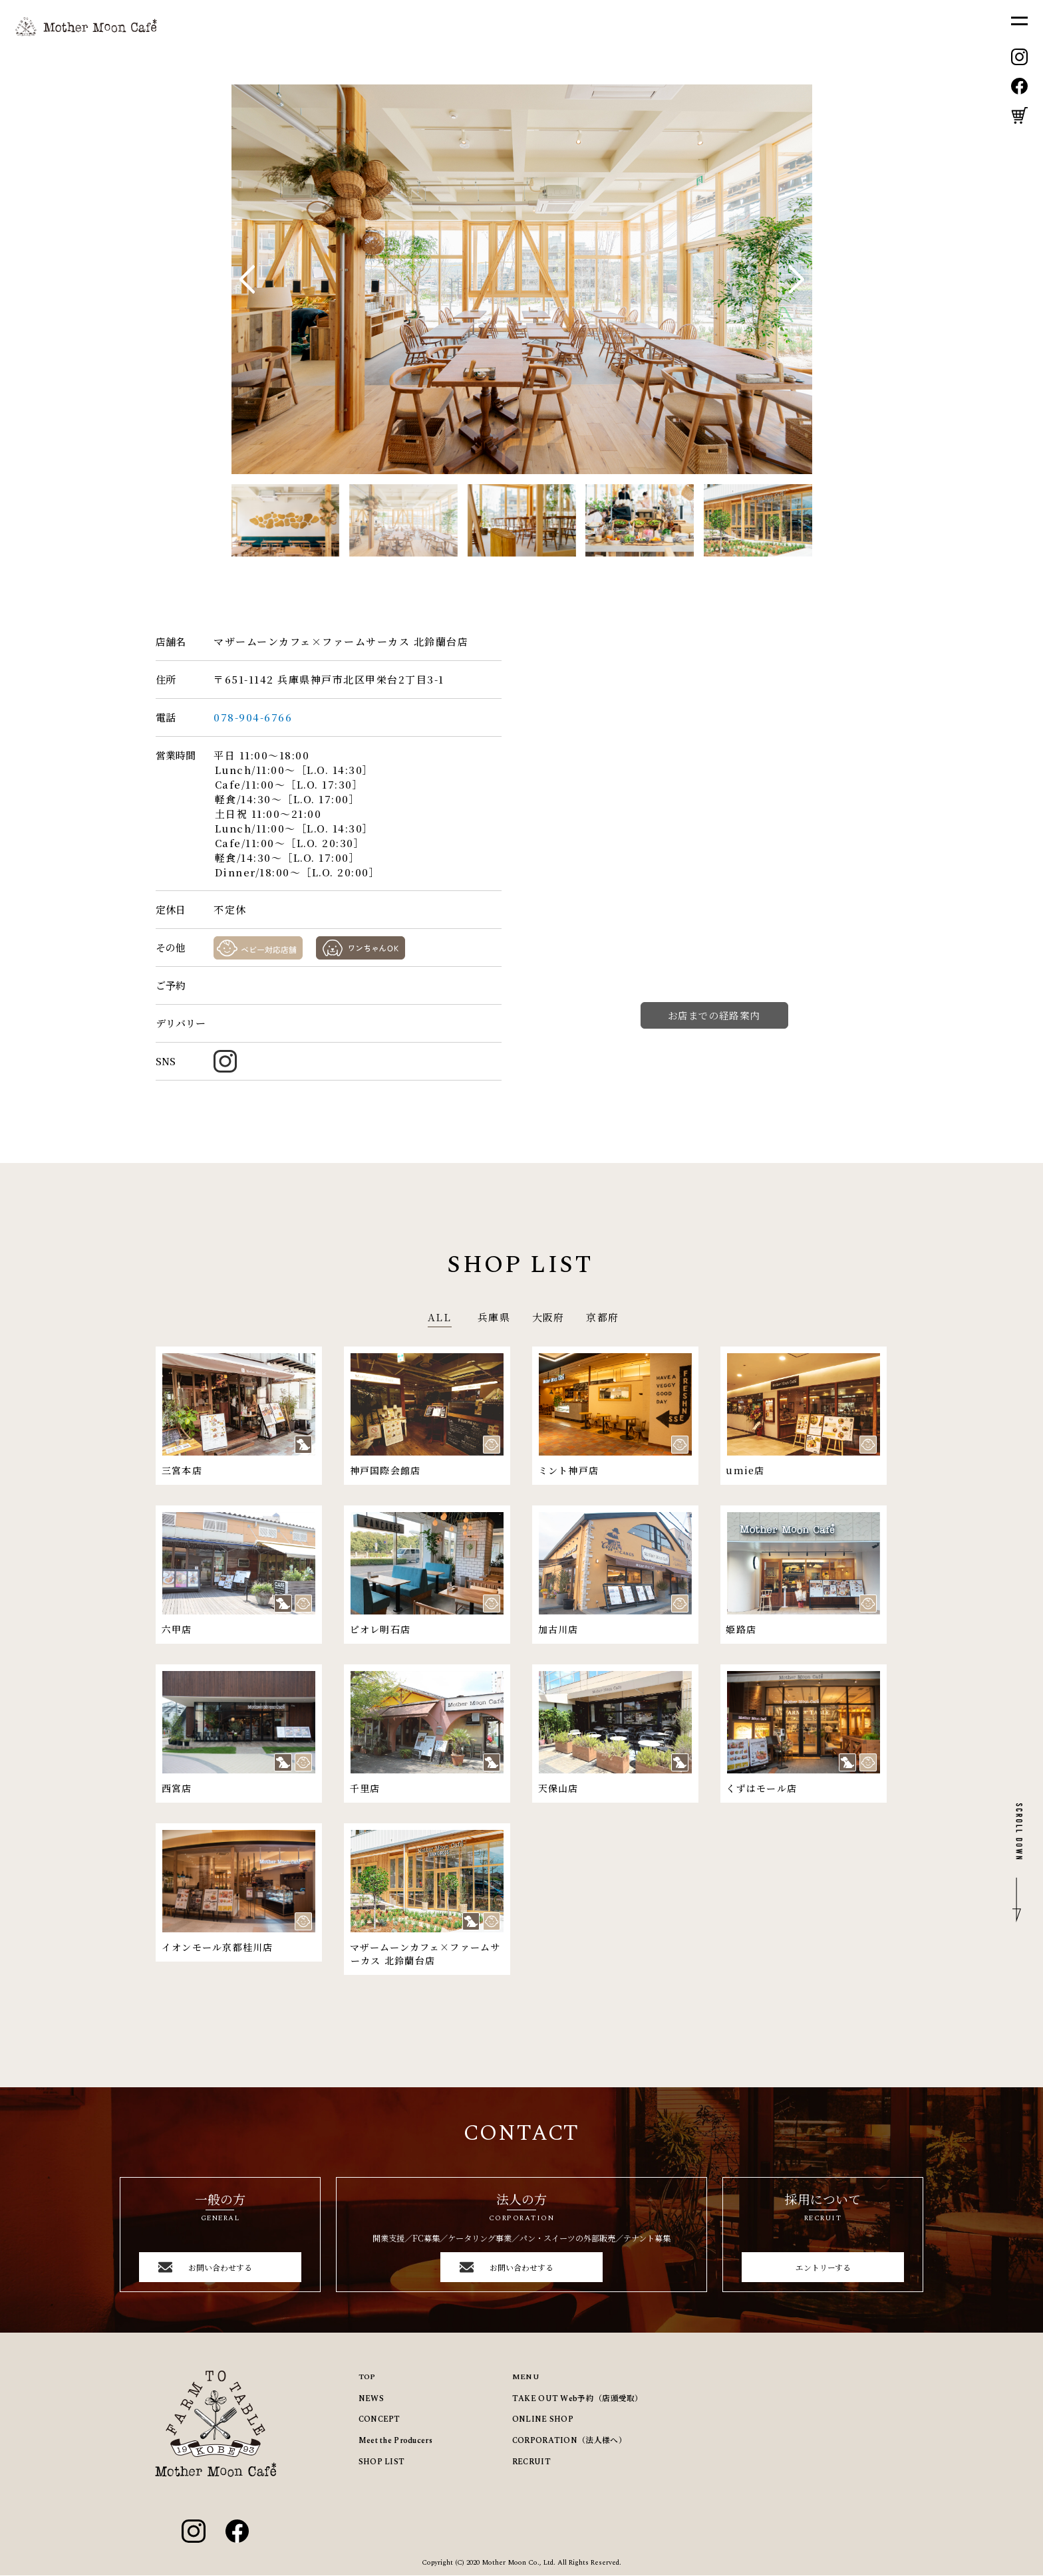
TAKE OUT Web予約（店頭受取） (577, 2398)
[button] (797, 279)
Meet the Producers (395, 2440)
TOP (367, 2377)
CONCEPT (379, 2420)
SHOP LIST (382, 2462)
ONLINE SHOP (542, 2420)
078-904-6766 (254, 717)
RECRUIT (531, 2462)
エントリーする (823, 2267)
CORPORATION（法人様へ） (569, 2440)
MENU (525, 2377)
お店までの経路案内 (714, 1015)
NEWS (371, 2398)
